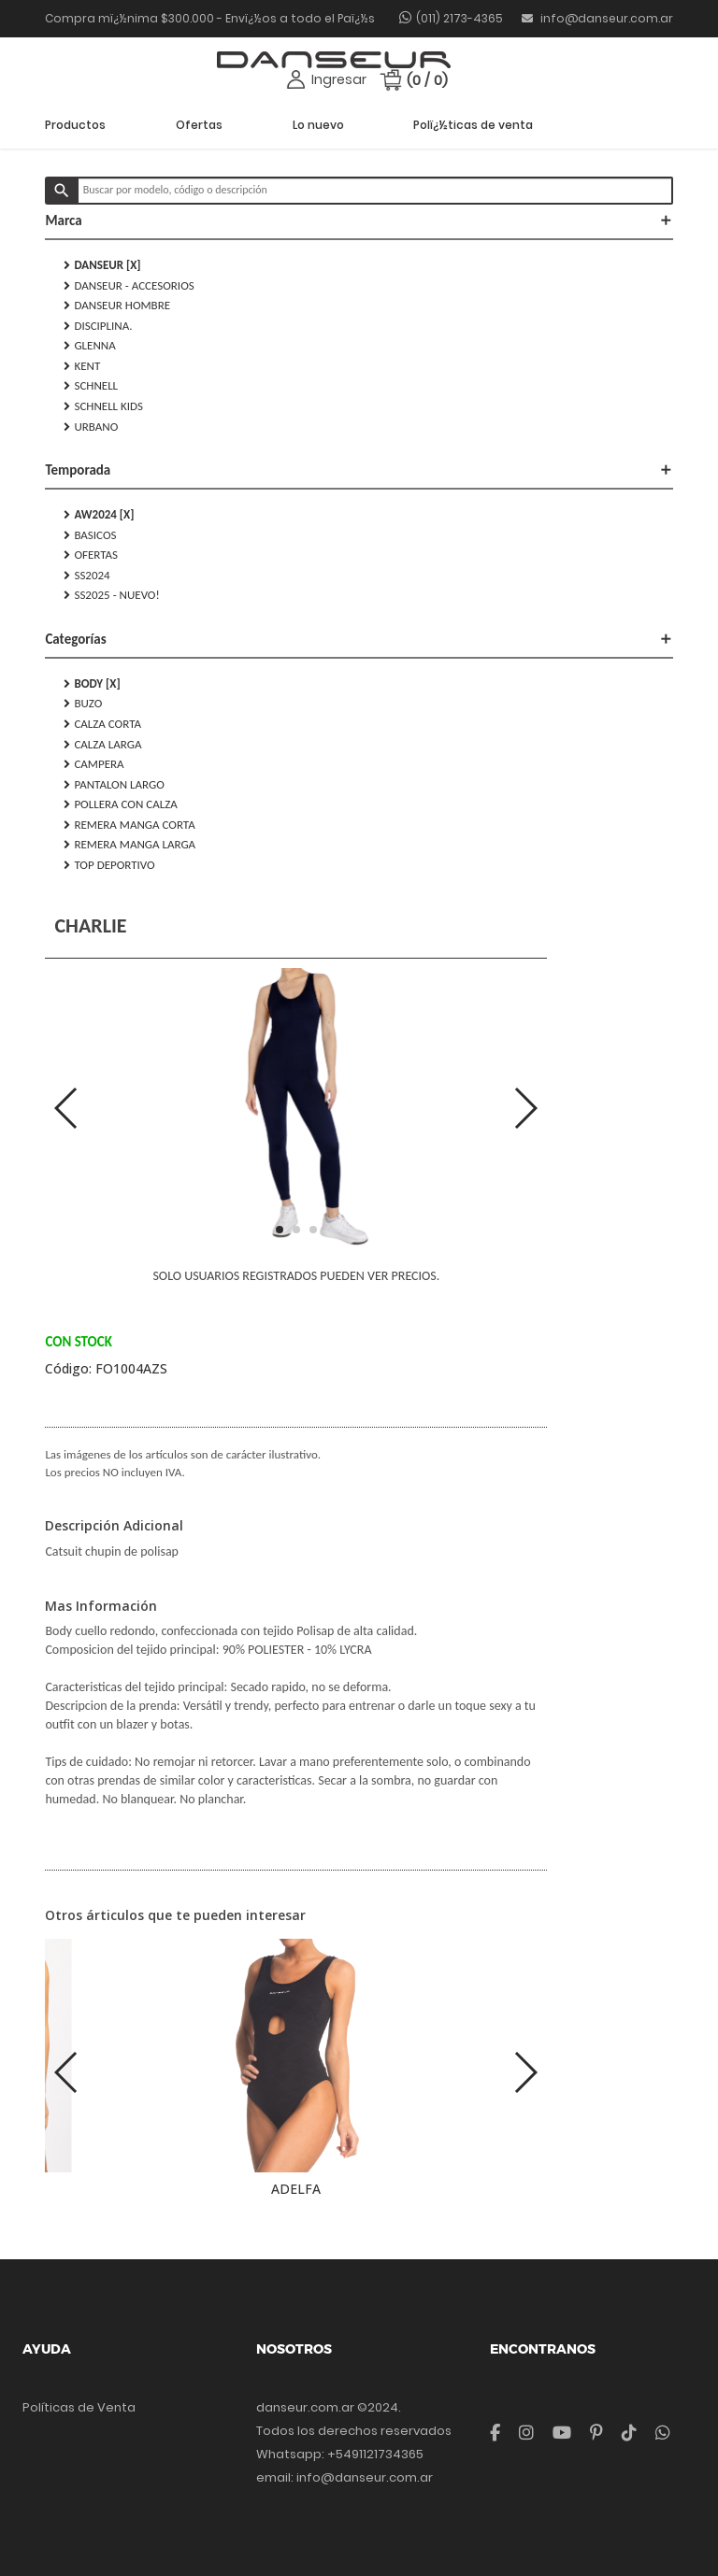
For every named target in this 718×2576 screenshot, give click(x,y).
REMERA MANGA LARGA (129, 844)
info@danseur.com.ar (597, 18)
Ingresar (338, 79)
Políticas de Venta (79, 2407)
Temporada (358, 470)
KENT (82, 366)
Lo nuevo (318, 125)
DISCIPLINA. (98, 326)
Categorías (358, 639)
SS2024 (86, 575)
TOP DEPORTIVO (109, 865)
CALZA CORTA (102, 724)
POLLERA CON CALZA (120, 804)
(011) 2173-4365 (459, 18)
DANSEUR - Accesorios (129, 285)
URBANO (91, 427)
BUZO (83, 703)
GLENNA (89, 345)
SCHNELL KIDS (103, 406)
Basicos (90, 535)
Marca (358, 220)
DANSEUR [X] (102, 265)
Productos (75, 125)
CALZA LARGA (102, 744)
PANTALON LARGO (114, 784)
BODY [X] (92, 683)
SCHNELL (91, 385)
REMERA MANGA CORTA (129, 825)
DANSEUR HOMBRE (117, 305)
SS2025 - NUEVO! (111, 595)
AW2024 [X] (99, 514)
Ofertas (199, 125)
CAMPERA (93, 764)
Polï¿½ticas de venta (473, 125)
